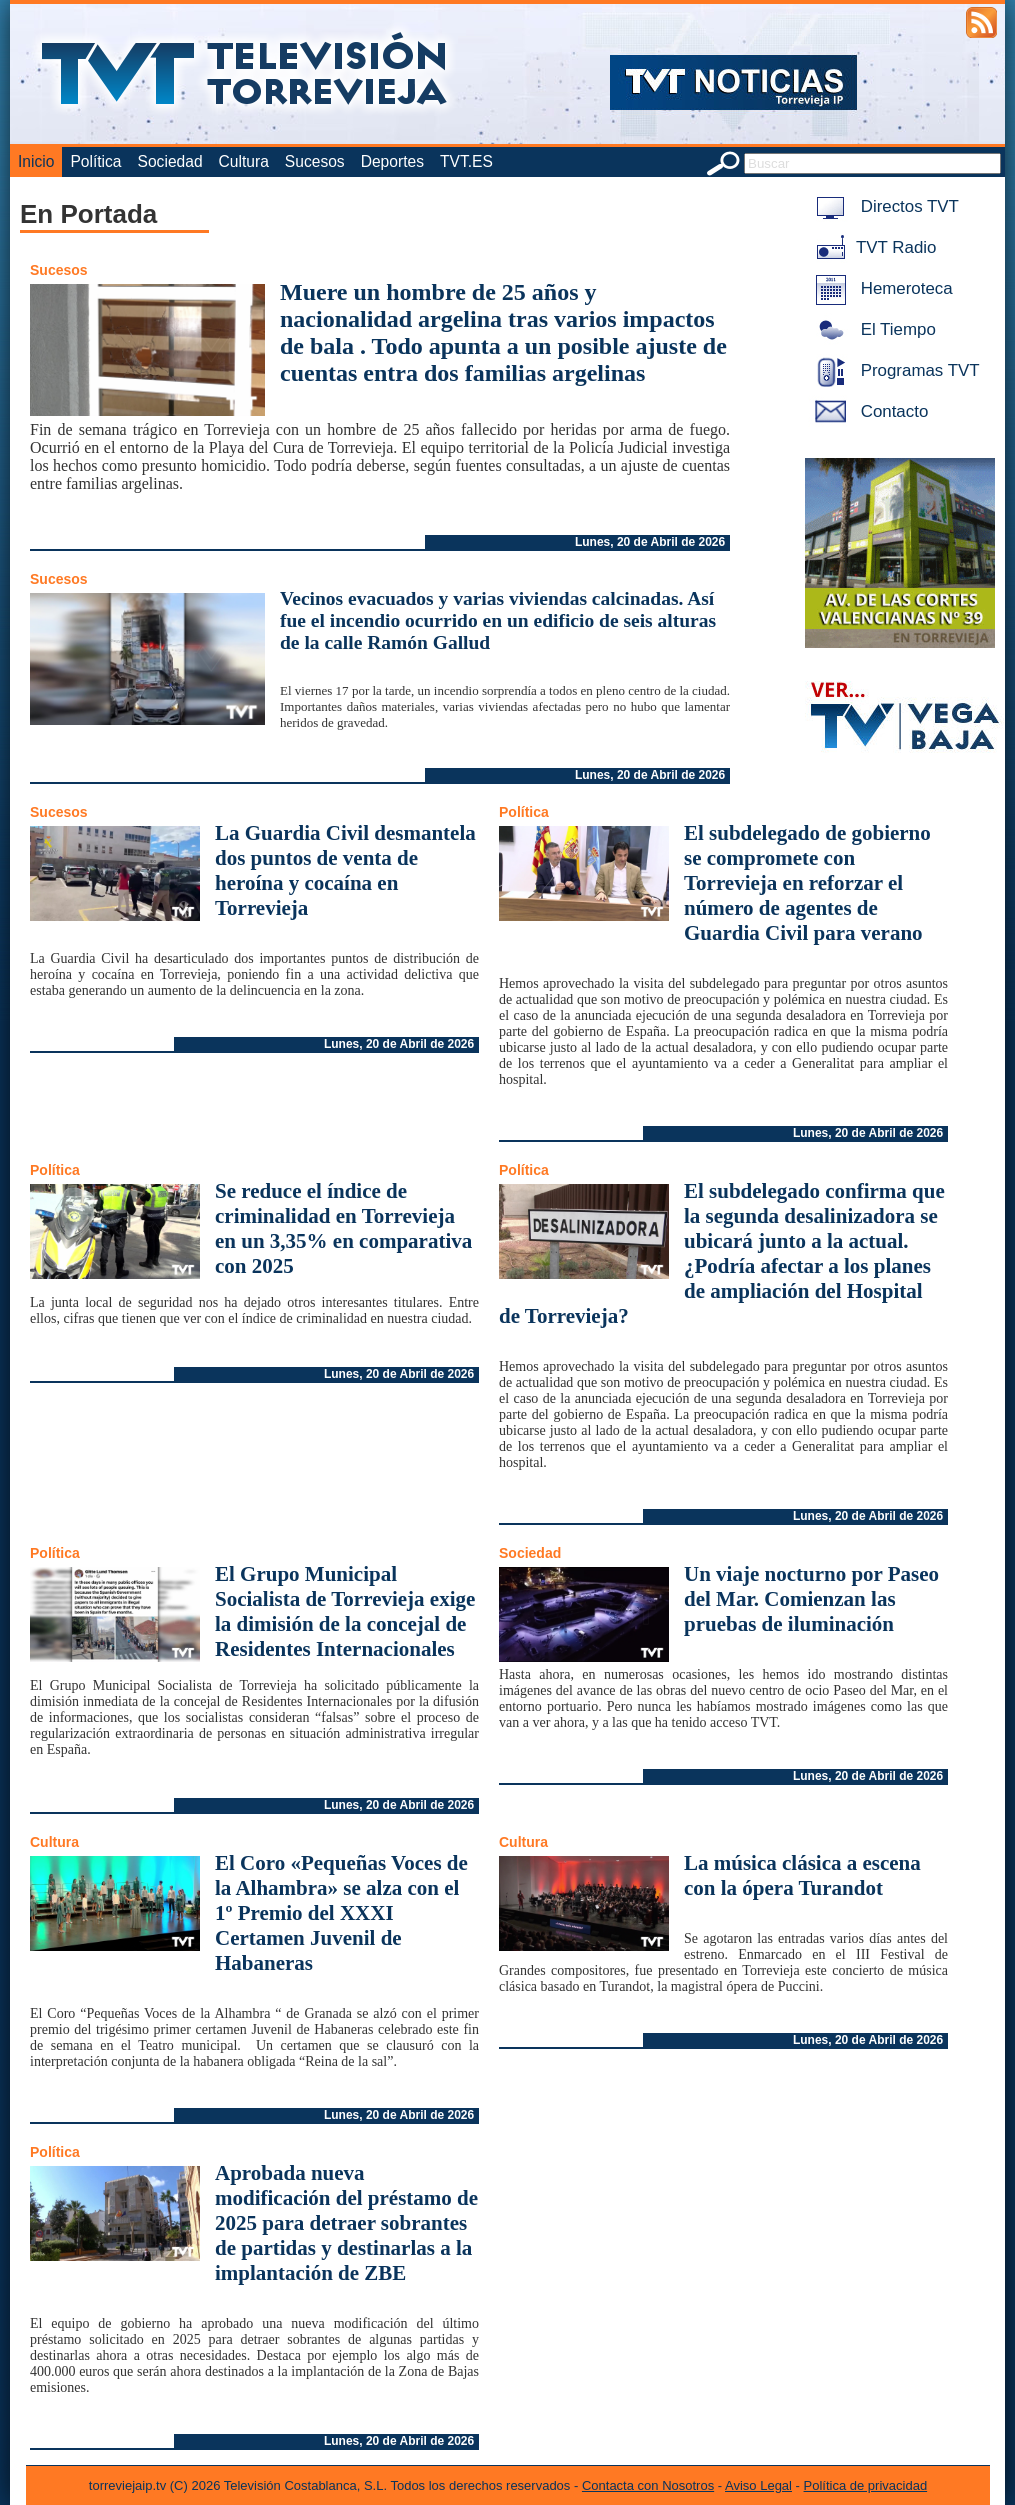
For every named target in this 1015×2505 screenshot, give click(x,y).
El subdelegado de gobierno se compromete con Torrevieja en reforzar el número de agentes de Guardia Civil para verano (807, 883)
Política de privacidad (866, 2485)
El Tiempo (872, 329)
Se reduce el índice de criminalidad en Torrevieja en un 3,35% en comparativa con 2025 (343, 1228)
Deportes (392, 161)
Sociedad (170, 161)
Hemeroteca (880, 288)
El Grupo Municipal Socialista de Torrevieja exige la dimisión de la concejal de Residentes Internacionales (345, 1611)
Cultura (244, 161)
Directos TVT (883, 206)
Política (95, 161)
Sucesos (315, 161)
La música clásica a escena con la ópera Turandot (802, 1875)
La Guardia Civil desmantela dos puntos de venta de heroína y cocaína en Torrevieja (345, 870)
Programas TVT (894, 370)
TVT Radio (872, 247)
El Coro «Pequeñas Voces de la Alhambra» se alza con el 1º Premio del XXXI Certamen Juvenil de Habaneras (341, 1913)
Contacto (868, 411)
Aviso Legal (758, 2485)
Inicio (36, 161)
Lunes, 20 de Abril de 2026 (650, 542)
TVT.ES (466, 161)
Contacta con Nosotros (648, 2485)
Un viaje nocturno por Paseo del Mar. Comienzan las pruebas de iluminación (811, 1599)
